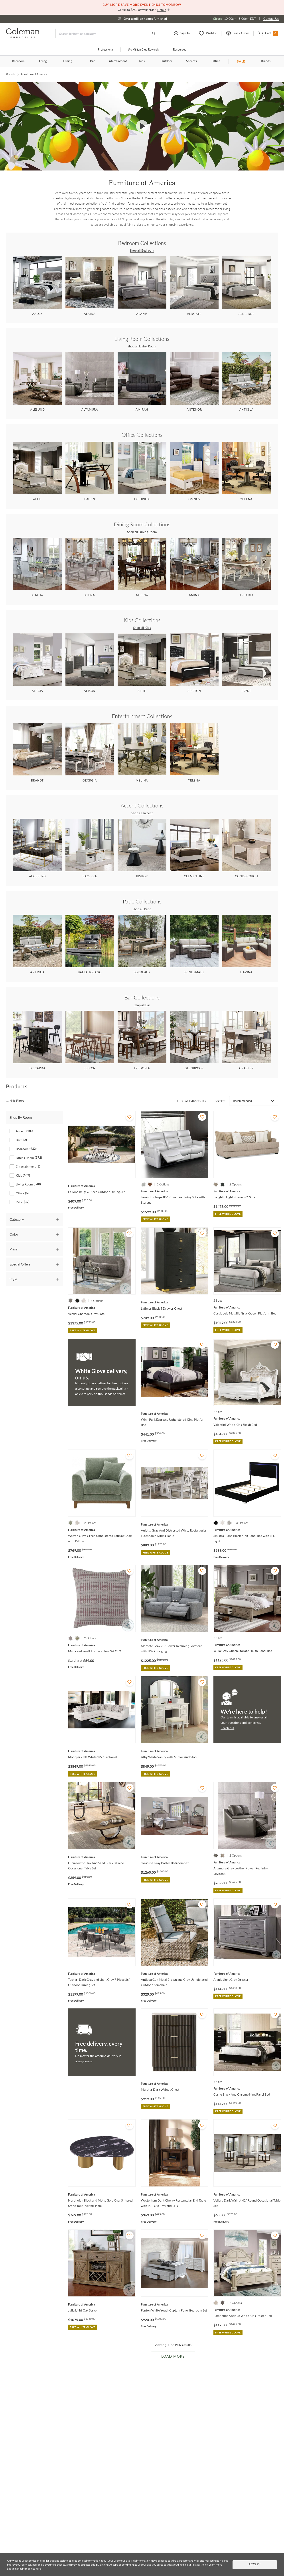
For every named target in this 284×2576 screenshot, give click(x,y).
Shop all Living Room (142, 346)
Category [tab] (17, 1219)
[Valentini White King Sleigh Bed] (247, 1418)
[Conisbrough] (246, 849)
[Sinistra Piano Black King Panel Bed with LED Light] (247, 1529)
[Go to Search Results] (153, 33)
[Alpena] (142, 567)
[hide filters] (16, 1101)
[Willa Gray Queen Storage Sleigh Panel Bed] (247, 1644)
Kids (142, 61)
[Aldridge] (246, 286)
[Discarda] (37, 1041)
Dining (67, 61)
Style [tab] (13, 1279)
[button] (181, 33)
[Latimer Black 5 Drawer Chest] (174, 1302)
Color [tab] (14, 1234)
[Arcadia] (246, 567)
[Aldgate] (194, 286)
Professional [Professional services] (105, 49)
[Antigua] (246, 382)
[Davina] (246, 945)
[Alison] (89, 663)
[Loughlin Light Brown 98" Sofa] (247, 1191)
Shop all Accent (142, 813)
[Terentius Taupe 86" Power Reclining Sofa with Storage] (174, 1191)
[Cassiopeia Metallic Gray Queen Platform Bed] (247, 1307)
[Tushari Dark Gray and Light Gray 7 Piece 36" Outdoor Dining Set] (102, 1973)
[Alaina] (89, 286)
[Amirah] (142, 382)
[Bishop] (142, 849)
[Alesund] (37, 382)
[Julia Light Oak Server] (102, 2304)
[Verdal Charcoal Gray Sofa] (102, 1307)
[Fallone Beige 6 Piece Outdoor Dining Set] (102, 1185)
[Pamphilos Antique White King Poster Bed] (247, 2309)
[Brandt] (37, 753)
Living (43, 61)
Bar (92, 61)
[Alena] (89, 567)
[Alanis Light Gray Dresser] (247, 1973)
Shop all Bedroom (142, 250)
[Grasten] (246, 1041)
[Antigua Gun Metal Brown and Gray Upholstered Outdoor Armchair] (174, 1973)
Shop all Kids (142, 627)
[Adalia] (37, 567)
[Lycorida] (142, 471)
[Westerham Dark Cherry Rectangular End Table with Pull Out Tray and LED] (174, 2194)
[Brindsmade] (194, 945)
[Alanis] (142, 286)
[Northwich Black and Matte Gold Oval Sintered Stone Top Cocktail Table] (102, 2194)
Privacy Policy (200, 2564)
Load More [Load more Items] (173, 2356)
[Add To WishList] (129, 1116)
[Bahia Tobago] (89, 945)
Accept (254, 2564)
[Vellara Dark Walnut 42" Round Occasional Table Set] (247, 2194)
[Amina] (194, 567)
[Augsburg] (37, 849)
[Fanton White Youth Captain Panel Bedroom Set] (174, 2304)
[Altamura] (89, 382)
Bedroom (18, 61)
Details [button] (161, 10)
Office (216, 61)
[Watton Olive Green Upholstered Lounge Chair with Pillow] (102, 1529)
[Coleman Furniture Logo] (22, 37)
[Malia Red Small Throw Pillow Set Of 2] (102, 1645)
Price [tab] (13, 1249)
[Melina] (142, 753)
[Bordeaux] (142, 945)
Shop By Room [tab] (21, 1117)
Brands (265, 61)
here (38, 2568)
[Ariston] (194, 663)
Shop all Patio (142, 909)
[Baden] (89, 471)
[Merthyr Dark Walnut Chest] (174, 2083)
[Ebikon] (89, 1041)
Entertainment (117, 61)
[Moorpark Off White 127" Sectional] (102, 1751)
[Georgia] (89, 753)
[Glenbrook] (194, 1041)
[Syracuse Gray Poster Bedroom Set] (174, 1857)
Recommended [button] (242, 1101)
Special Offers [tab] (20, 1264)
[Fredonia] (142, 1041)
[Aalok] (37, 286)
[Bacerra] (89, 849)
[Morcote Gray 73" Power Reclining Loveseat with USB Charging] (174, 1639)
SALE (241, 61)
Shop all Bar (142, 1005)
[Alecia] (37, 663)
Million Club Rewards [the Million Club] (143, 49)
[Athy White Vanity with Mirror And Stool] (174, 1751)
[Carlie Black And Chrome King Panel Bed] (247, 2088)
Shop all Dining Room (142, 532)
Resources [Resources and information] (179, 49)
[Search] (107, 33)
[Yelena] (246, 471)
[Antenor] (194, 382)
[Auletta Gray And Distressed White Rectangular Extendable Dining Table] (174, 1524)
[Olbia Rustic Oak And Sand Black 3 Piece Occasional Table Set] (102, 1857)
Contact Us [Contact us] (271, 18)
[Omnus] (194, 471)
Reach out (227, 1728)
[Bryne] (246, 663)
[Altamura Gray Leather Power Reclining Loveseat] (247, 1862)
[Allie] (37, 471)
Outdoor (166, 61)
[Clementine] (194, 849)
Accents (191, 61)
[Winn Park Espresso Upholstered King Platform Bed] (174, 1413)
